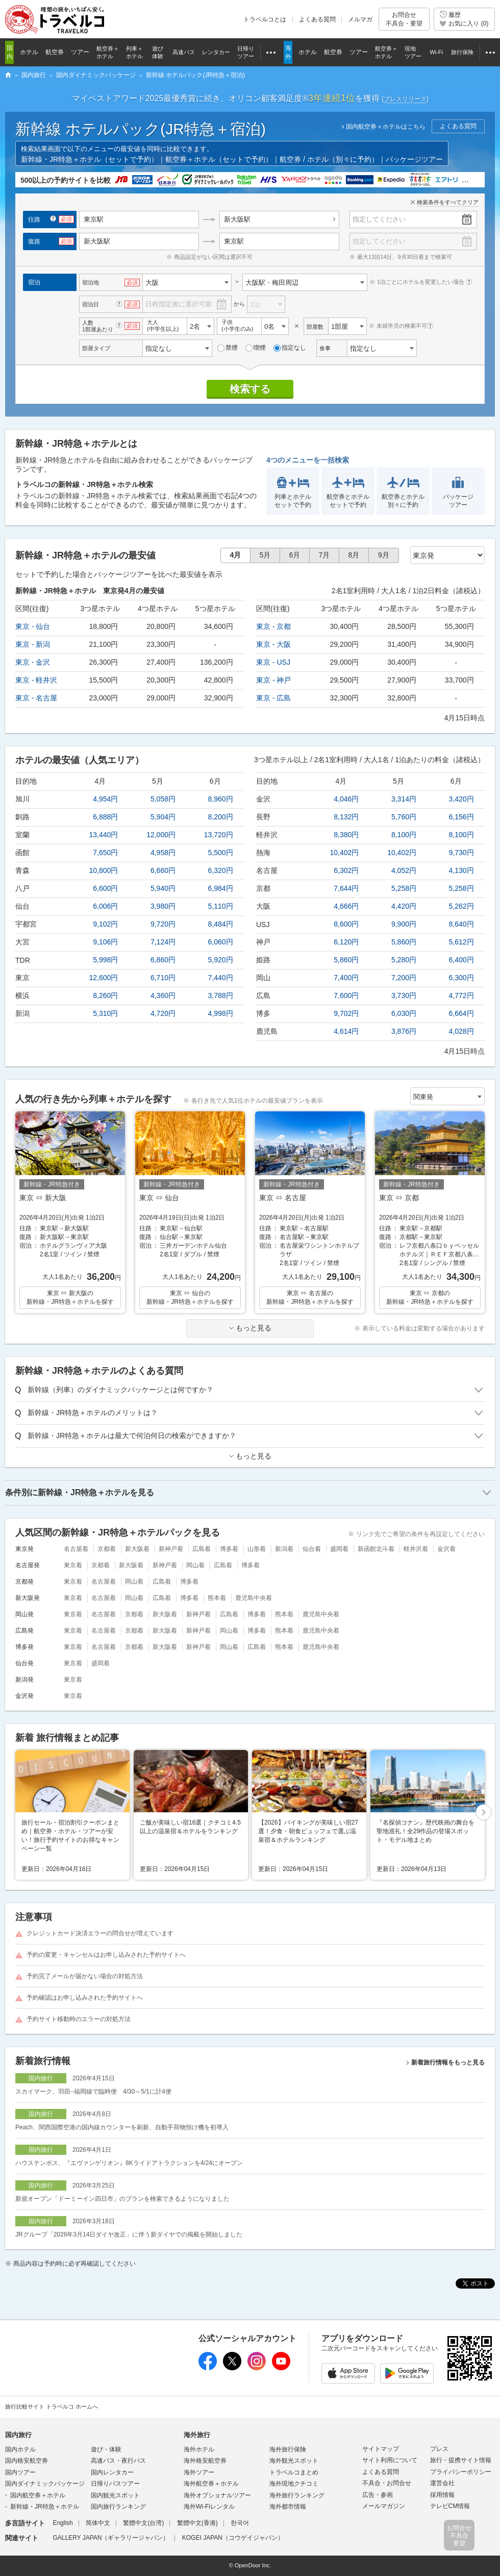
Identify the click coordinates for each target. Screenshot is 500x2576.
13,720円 (218, 835)
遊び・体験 (106, 2449)
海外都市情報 (287, 2506)
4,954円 (105, 799)
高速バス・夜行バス (118, 2460)
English (62, 2522)
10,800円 (103, 870)
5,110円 (220, 906)
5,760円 (403, 817)
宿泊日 (90, 304)
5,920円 (220, 960)
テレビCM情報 (450, 2506)
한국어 (240, 2522)
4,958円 (163, 852)
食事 (325, 348)
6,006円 (105, 906)
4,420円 (403, 906)
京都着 (106, 1548)
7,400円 (346, 978)
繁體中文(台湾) (143, 2522)
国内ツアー (20, 2472)
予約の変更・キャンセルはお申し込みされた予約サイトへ (106, 1954)
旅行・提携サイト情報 (460, 2460)
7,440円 (220, 978)
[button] (484, 1813)
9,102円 (105, 924)
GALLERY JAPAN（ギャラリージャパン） (111, 2537)
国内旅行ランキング (118, 2506)
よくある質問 (317, 19)
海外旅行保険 (287, 2449)
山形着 (256, 1548)
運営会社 (442, 2483)
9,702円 (346, 1013)
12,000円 (161, 835)
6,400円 (461, 960)
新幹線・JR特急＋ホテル (44, 2506)
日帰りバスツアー (115, 2483)
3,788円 (220, 995)
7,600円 (346, 995)
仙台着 (312, 1548)
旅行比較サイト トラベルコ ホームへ (51, 2406)
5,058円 (163, 799)
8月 (354, 555)
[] (405, 99)
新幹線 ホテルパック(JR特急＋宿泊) (140, 128)
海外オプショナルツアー (217, 2495)
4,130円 (461, 870)
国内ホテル (20, 2449)
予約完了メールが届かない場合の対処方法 (85, 1976)
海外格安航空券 (205, 2460)
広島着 (201, 1548)
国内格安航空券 (26, 2460)
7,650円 (105, 852)
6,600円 (105, 888)
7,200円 (403, 978)
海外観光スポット (293, 2460)
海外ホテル (199, 2449)
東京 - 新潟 (32, 644)
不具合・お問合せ (386, 2483)
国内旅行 (18, 2435)
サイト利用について (389, 2460)
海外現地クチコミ (293, 2483)
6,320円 (220, 870)
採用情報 (442, 2494)
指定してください (379, 219)
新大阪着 (137, 1548)
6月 (295, 555)
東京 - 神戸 (273, 680)
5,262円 (461, 906)
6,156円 (461, 817)
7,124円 (163, 942)
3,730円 (403, 995)
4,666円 (346, 906)
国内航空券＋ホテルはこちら (386, 126)
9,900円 (403, 924)
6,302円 (346, 870)
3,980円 (163, 906)
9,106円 (105, 942)
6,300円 (461, 978)
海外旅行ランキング (296, 2495)
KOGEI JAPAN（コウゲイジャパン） (233, 2537)
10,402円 (344, 852)
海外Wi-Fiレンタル (209, 2506)
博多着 (229, 1548)
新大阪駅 (237, 219)
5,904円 (163, 817)
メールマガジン (383, 2506)
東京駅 (234, 241)
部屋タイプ (96, 348)
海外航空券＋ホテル (211, 2483)
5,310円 (105, 1013)
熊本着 (217, 1597)
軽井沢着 (416, 1548)
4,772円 (461, 995)
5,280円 (403, 960)
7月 (324, 555)
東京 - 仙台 (32, 626)
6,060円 (220, 942)
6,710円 (163, 978)
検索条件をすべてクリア (448, 202)
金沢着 (446, 1548)
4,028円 (461, 1031)
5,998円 (105, 960)
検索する (250, 389)
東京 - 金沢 (32, 662)
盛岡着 (339, 1548)
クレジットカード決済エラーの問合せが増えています (100, 1933)
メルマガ (360, 19)
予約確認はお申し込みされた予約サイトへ (85, 1997)
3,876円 (403, 1031)
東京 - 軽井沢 (36, 680)
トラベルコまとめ (293, 2472)
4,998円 (220, 1013)
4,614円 (346, 1031)
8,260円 (105, 995)
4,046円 (346, 799)
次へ (484, 1813)
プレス (439, 2448)
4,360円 (163, 995)
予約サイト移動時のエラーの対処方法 (79, 2019)
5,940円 (163, 888)
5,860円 (403, 942)
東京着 (73, 1565)
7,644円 (346, 888)
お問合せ (404, 19)
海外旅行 (197, 2435)
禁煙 (227, 348)
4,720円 (163, 1013)
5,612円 (461, 942)
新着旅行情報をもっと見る (448, 2062)
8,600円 (346, 924)
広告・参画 (377, 2494)
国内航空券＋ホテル (37, 2495)
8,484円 (220, 924)
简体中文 (98, 2522)
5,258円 (403, 888)
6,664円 (461, 1013)
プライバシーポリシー (460, 2471)
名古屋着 (76, 1548)
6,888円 (105, 817)
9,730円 (461, 852)
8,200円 (220, 817)
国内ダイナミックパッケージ (45, 2483)
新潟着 (284, 1548)
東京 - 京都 (273, 626)
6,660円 (163, 870)
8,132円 (346, 817)
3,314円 (403, 799)
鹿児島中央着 (253, 1597)
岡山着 (195, 1565)
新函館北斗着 (376, 1548)
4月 (235, 555)
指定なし (289, 348)
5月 (265, 555)
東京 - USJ (273, 662)
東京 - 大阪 (273, 644)
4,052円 (403, 870)
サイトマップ (380, 2448)
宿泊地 (90, 282)
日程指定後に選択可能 (178, 304)
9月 (383, 555)
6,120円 (346, 942)
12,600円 (103, 978)
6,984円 (220, 888)
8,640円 (461, 924)
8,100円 (403, 835)
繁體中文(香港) (197, 2522)
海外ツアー (199, 2472)
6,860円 (163, 960)
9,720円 (163, 924)
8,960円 (220, 799)
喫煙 (255, 348)
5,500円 (220, 852)
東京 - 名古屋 (36, 698)
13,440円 (103, 835)
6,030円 (403, 1013)
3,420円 (461, 799)
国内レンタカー (112, 2472)
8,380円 (346, 835)
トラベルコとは (264, 19)
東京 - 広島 (273, 698)
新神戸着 (171, 1548)
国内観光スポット (115, 2495)
